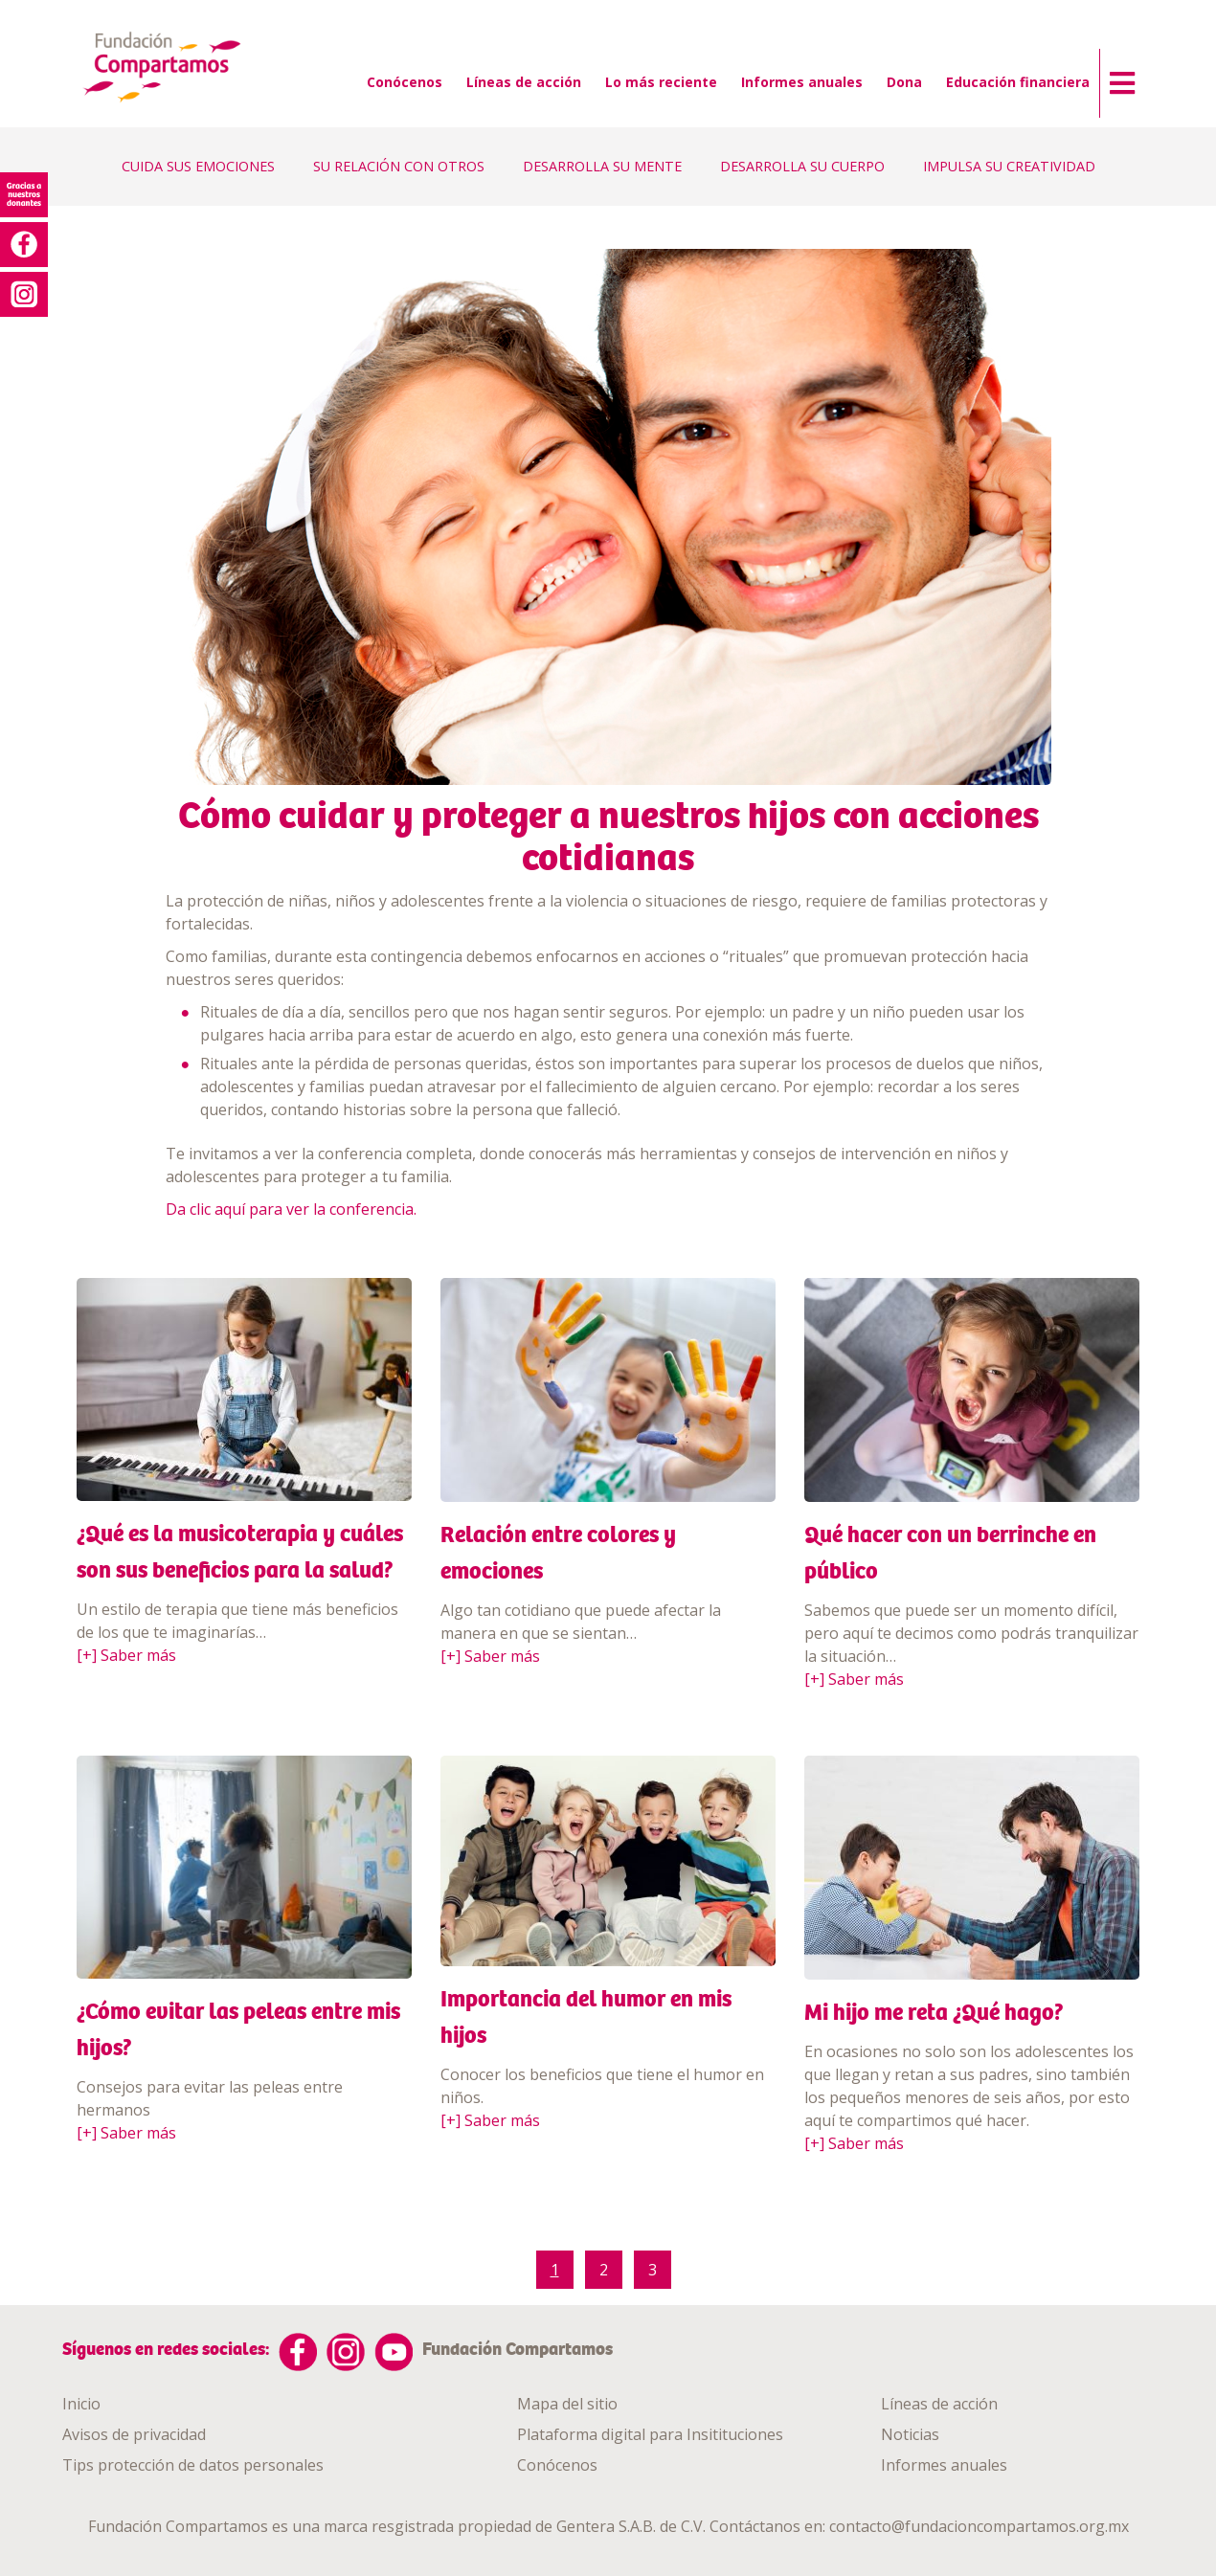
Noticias (910, 2434)
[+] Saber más (126, 1655)
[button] (1117, 78)
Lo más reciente (661, 82)
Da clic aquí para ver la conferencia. (291, 1209)
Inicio (81, 2403)
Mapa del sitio (567, 2403)
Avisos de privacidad (134, 2434)
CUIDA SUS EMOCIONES (198, 166)
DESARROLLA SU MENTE (602, 166)
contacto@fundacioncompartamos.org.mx (979, 2526)
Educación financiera (1018, 82)
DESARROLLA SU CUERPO (802, 166)
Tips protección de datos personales (193, 2464)
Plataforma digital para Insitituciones (650, 2434)
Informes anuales (802, 82)
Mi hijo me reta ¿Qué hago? (934, 2012)
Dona (904, 82)
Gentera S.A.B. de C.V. (631, 2526)
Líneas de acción (523, 82)
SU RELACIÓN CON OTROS (398, 166)
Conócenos (404, 82)
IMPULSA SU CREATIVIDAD (1009, 166)
